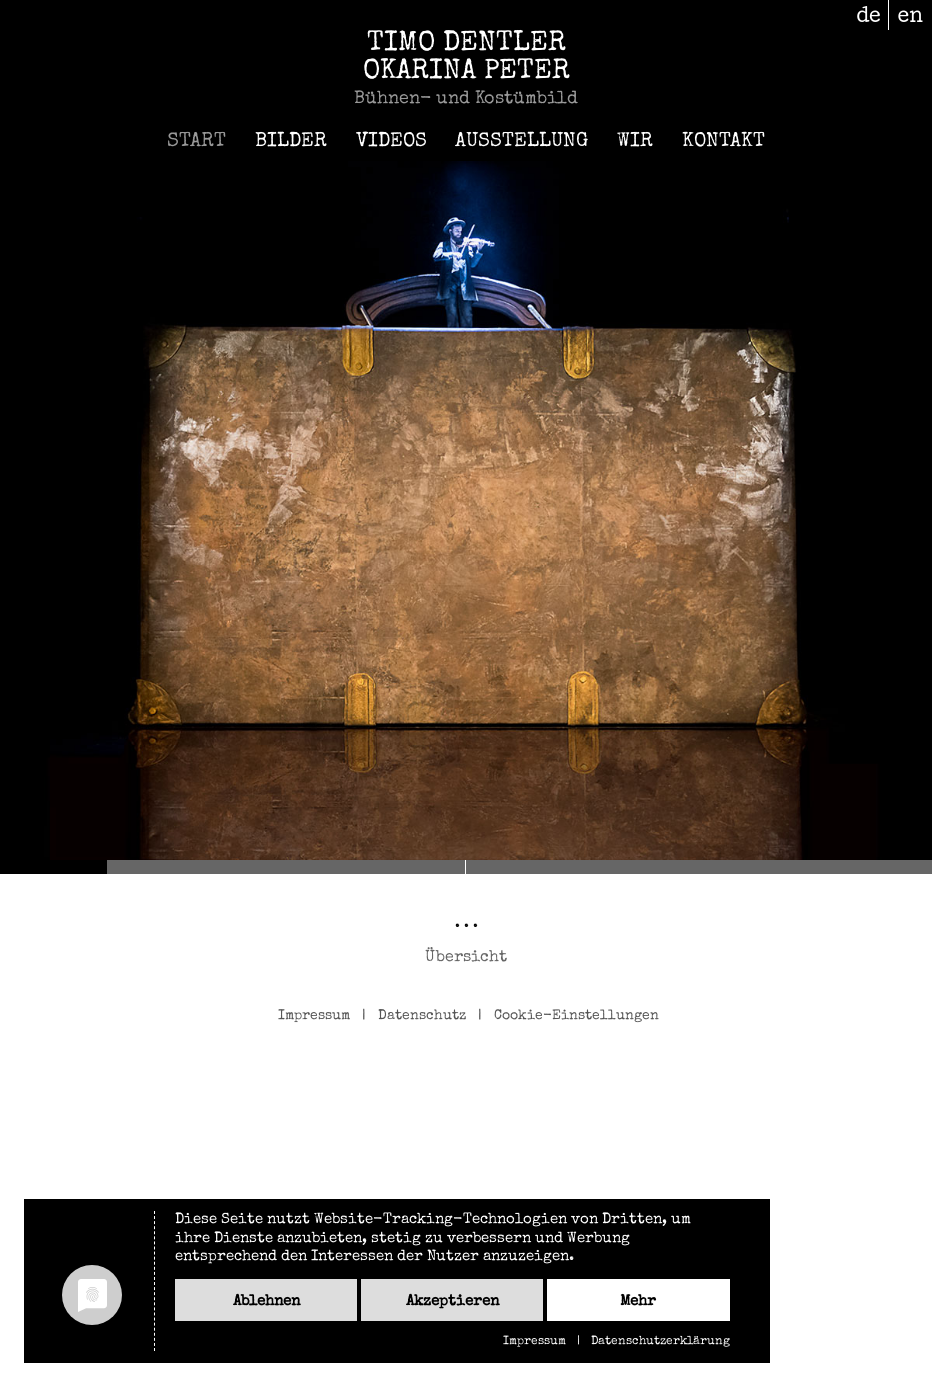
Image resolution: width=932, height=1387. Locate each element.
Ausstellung (521, 142)
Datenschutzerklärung (660, 1342)
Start (196, 142)
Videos (391, 142)
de (868, 14)
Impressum (314, 1016)
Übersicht (466, 958)
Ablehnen (266, 1301)
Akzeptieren (452, 1301)
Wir (635, 142)
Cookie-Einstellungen (576, 1016)
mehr (638, 1301)
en (910, 14)
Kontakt (723, 142)
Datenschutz (422, 1016)
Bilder (291, 142)
